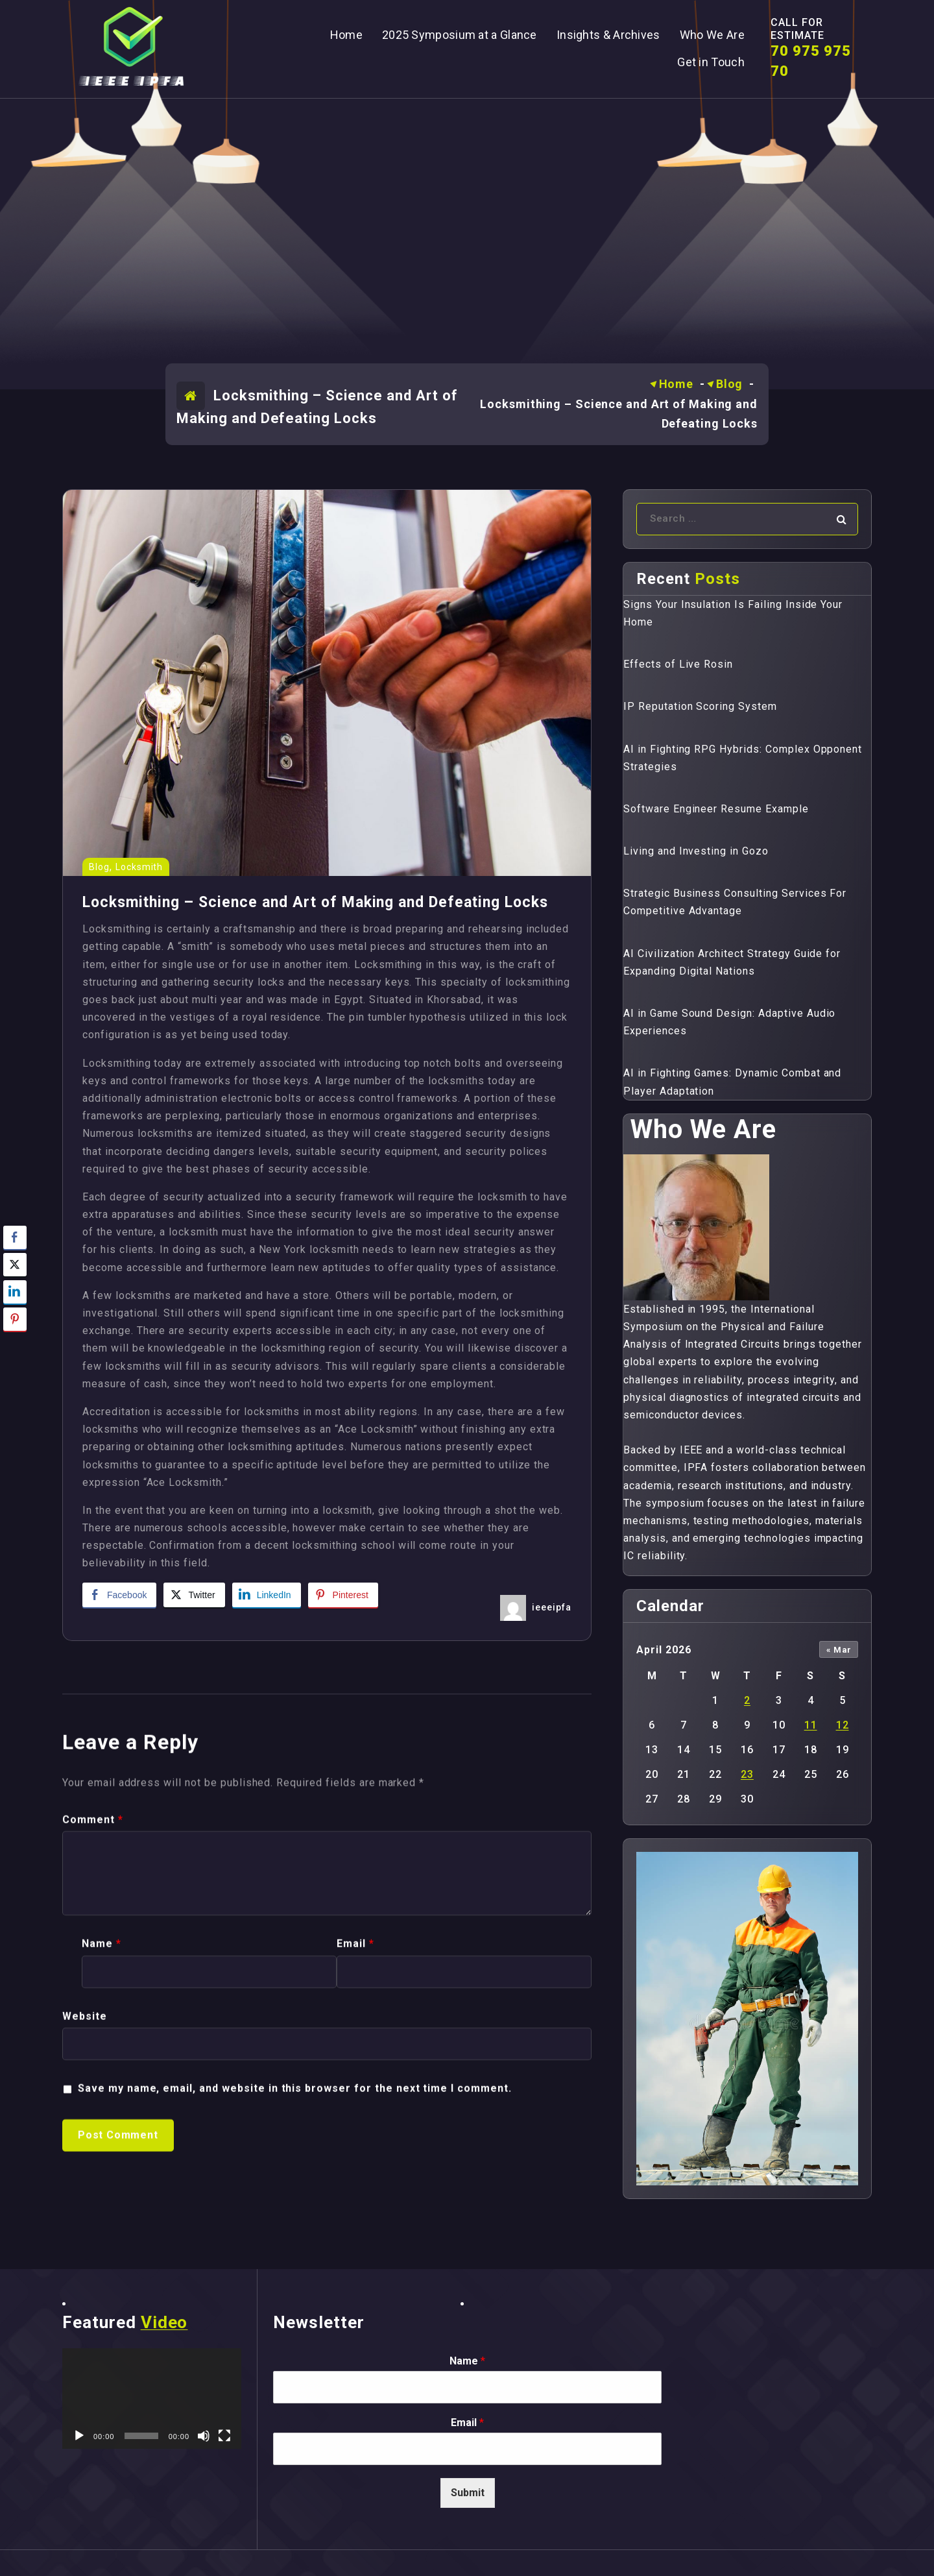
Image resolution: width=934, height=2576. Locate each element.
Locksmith (139, 867)
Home (676, 384)
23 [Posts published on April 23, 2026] (747, 1774)
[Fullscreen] (224, 2435)
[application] (151, 2398)
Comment (92, 2254)
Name (467, 2361)
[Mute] (203, 2435)
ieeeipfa (551, 1607)
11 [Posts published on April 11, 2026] (810, 1725)
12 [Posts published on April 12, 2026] (842, 1725)
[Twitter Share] (193, 1595)
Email (467, 2422)
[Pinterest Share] (343, 1595)
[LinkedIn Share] (266, 1595)
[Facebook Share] (119, 1595)
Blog (729, 384)
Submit (468, 2492)
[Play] (79, 2435)
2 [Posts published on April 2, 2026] (747, 1700)
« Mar (839, 1650)
